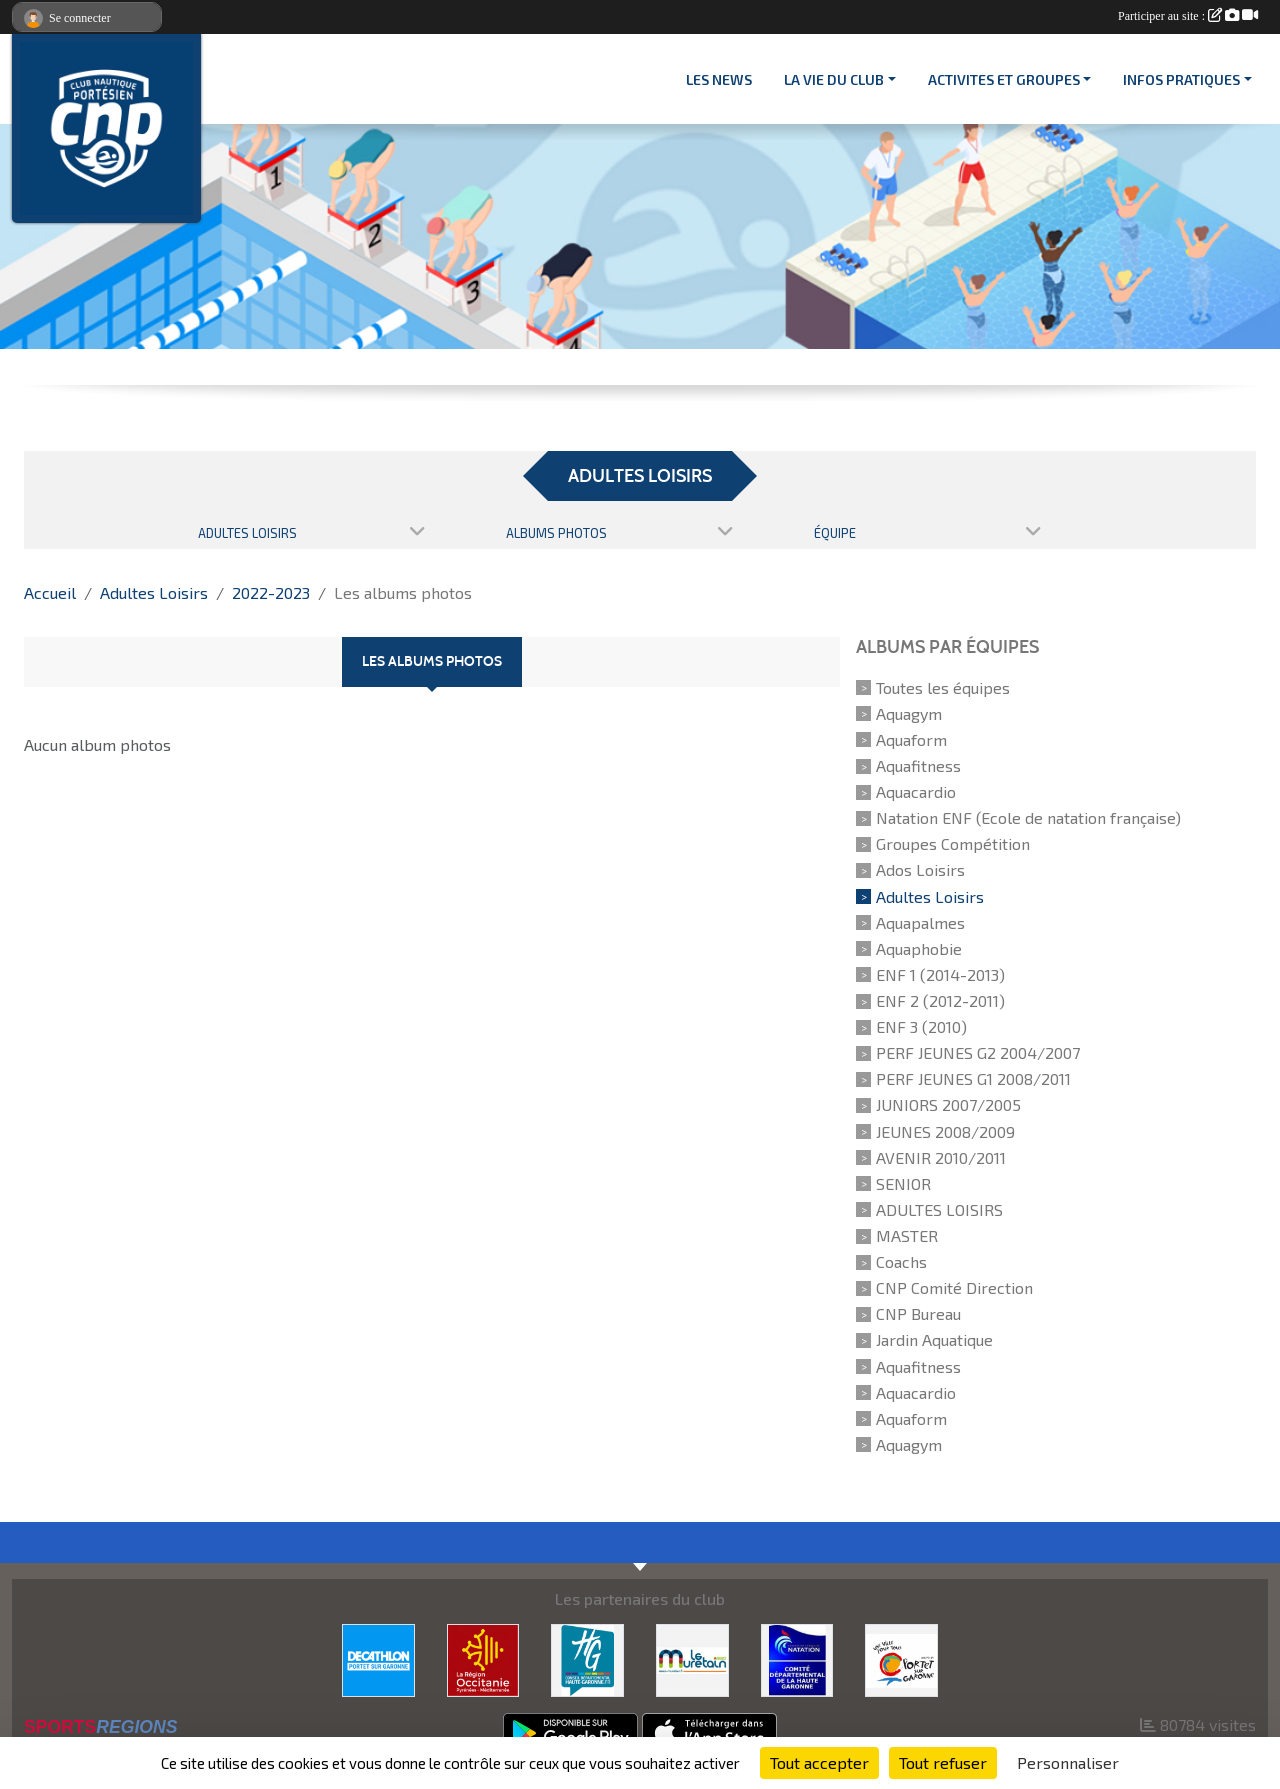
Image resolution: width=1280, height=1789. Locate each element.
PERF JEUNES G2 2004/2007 (978, 1052)
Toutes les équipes (943, 687)
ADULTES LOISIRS (939, 1209)
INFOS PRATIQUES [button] (1181, 79)
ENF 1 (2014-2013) (940, 974)
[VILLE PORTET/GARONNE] (901, 1657)
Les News (719, 79)
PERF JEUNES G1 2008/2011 (973, 1078)
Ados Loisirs (920, 870)
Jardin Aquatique (934, 1340)
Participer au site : (1188, 16)
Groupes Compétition (953, 843)
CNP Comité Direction (954, 1287)
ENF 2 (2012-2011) (940, 1000)
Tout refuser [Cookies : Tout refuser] (943, 1762)
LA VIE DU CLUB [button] (834, 79)
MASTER (907, 1235)
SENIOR (903, 1183)
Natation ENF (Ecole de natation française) (1028, 817)
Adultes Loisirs (930, 896)
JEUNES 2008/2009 (945, 1131)
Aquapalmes (920, 922)
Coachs (901, 1261)
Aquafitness (918, 765)
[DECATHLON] (378, 1657)
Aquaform (911, 739)
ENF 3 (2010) (921, 1026)
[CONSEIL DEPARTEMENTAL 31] (587, 1657)
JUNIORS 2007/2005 (948, 1105)
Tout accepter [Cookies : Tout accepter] (819, 1762)
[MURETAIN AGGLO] (692, 1657)
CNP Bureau (918, 1313)
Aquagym (909, 713)
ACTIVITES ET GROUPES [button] (1004, 79)
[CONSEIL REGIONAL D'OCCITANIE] (483, 1657)
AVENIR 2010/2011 (941, 1157)
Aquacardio (916, 791)
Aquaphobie (919, 948)
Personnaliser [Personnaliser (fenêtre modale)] (1068, 1762)
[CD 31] (797, 1657)
